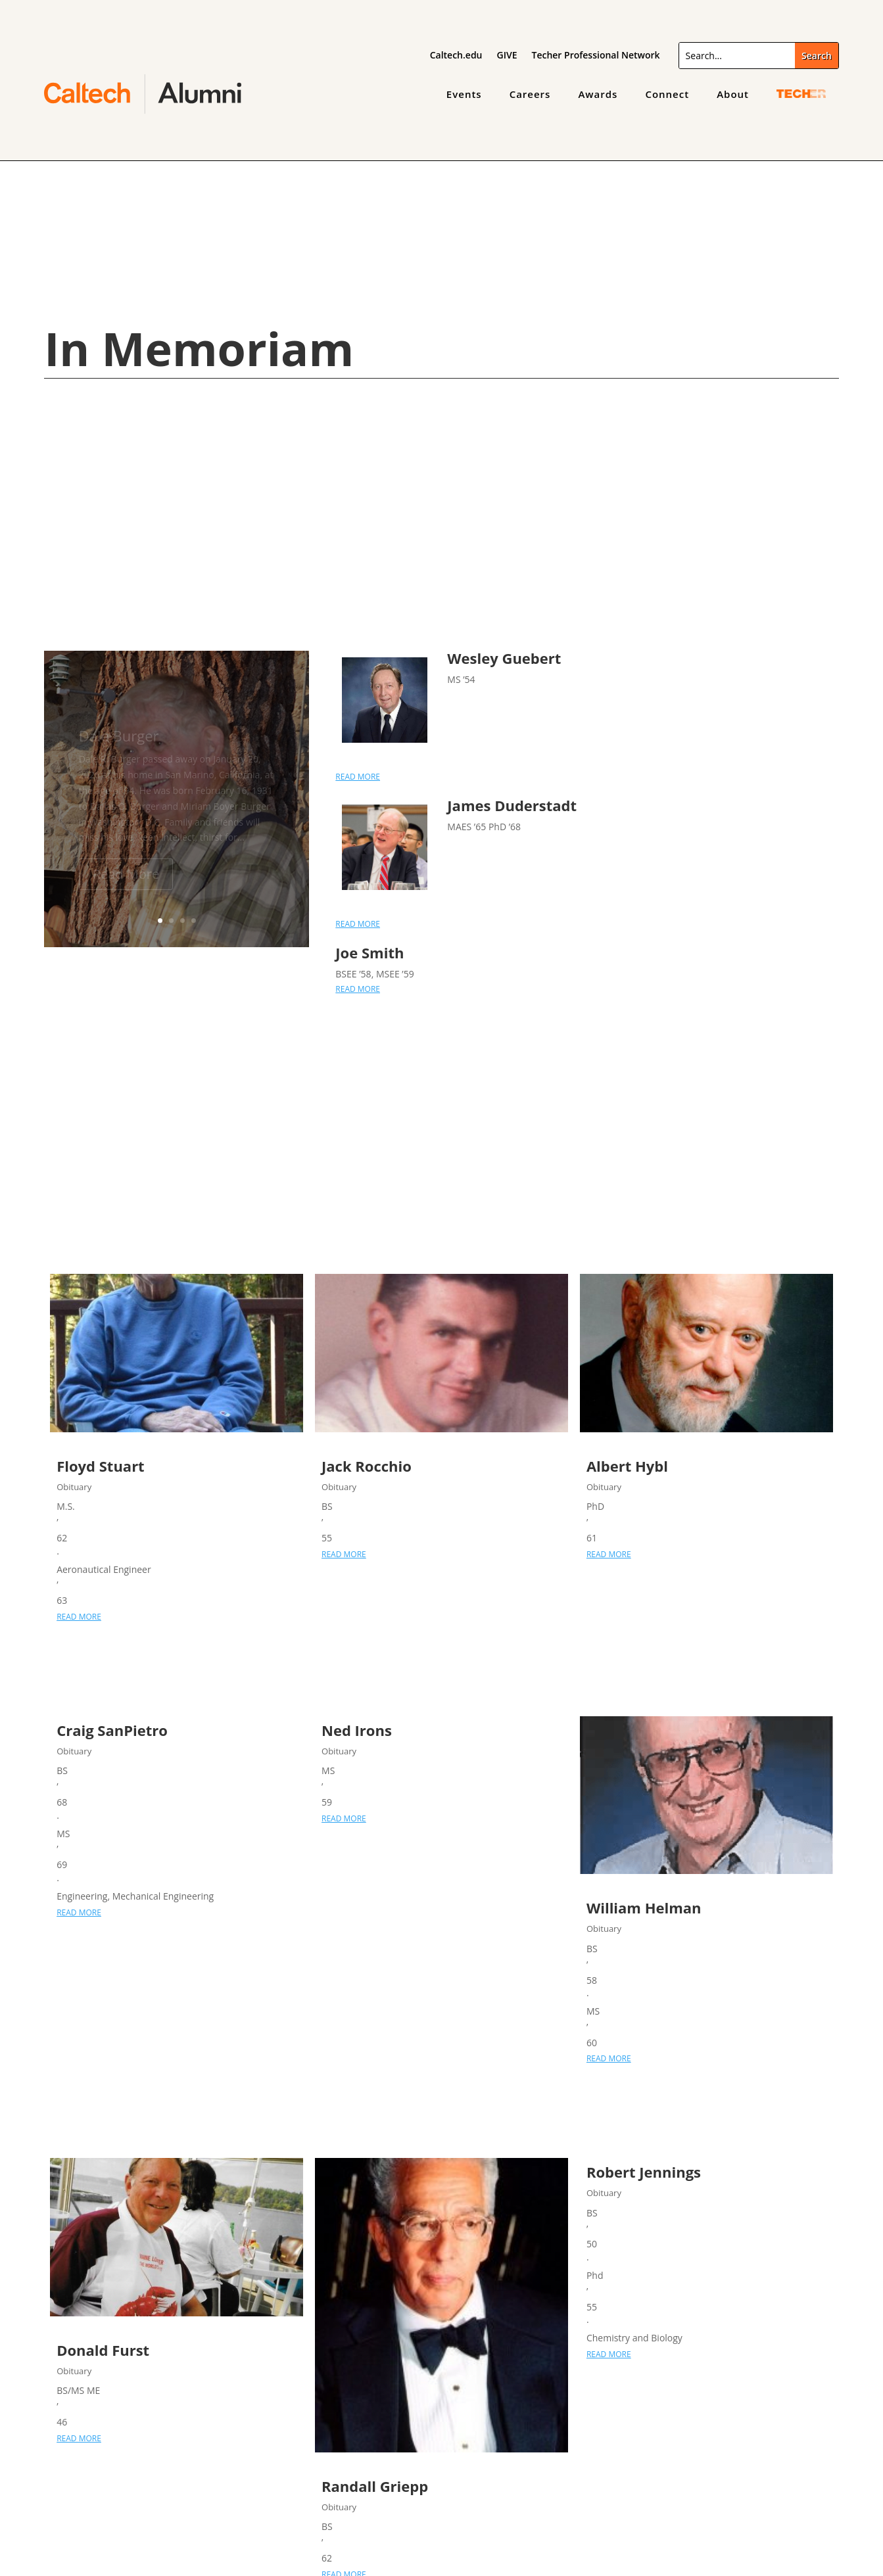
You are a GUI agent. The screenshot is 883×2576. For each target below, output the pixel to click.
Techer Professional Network (595, 56)
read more (357, 776)
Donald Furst (103, 2350)
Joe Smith (369, 952)
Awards (597, 94)
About (733, 94)
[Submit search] (816, 55)
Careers (530, 94)
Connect (667, 94)
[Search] (737, 55)
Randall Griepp (375, 2486)
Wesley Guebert (504, 658)
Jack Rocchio (367, 1466)
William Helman (644, 1907)
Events (464, 94)
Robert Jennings (643, 2172)
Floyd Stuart (101, 1466)
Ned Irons (357, 1730)
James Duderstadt (512, 805)
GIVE (507, 56)
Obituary (74, 1487)
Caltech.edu (456, 56)
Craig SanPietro (112, 1730)
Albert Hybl (627, 1466)
